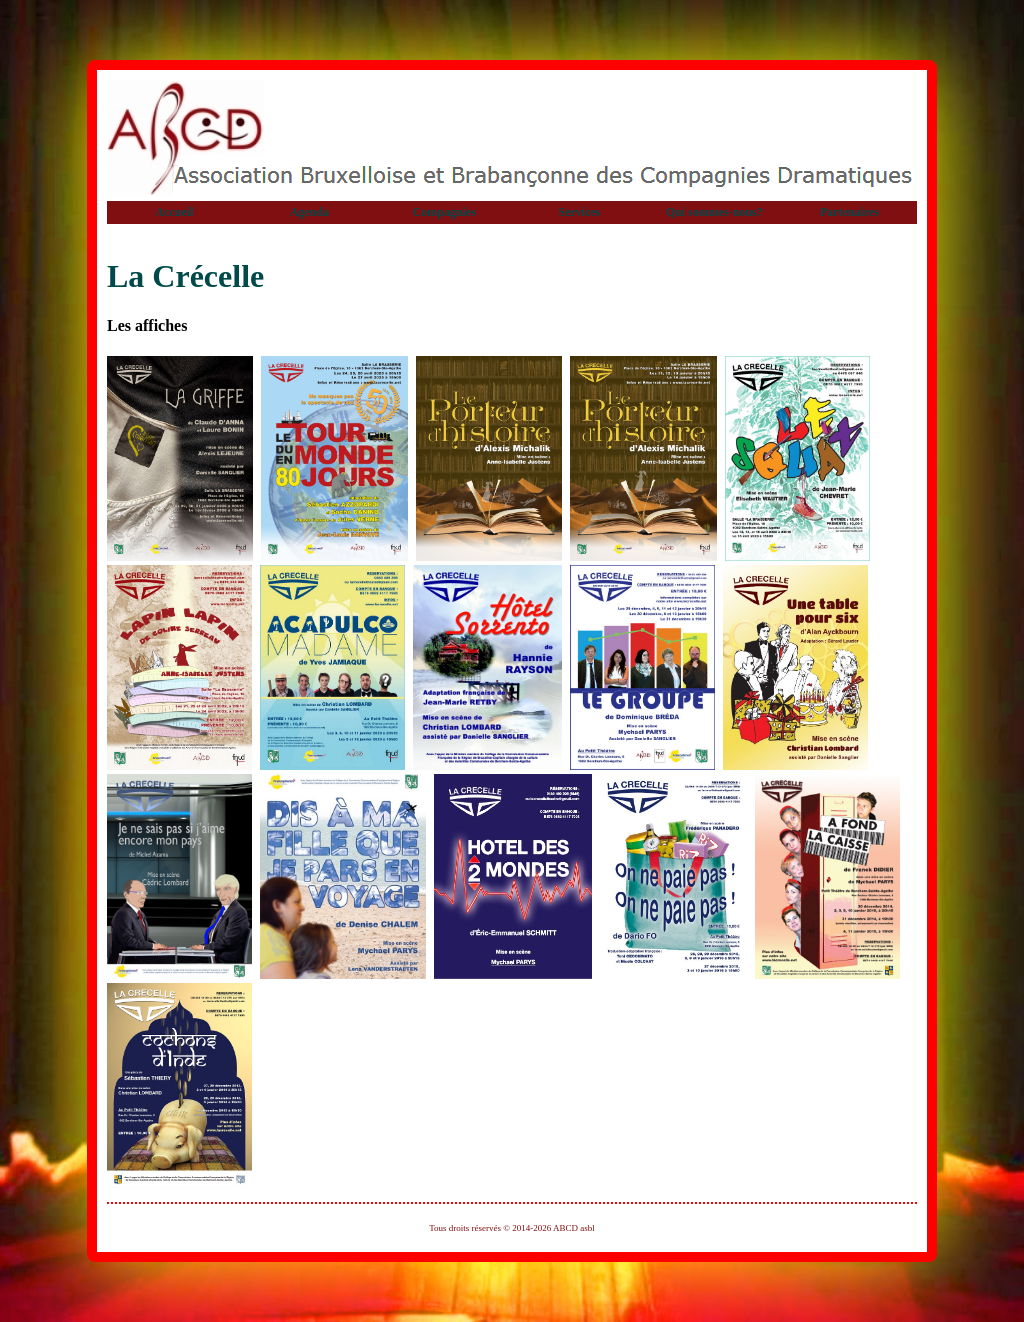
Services (580, 212)
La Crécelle (185, 276)
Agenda (309, 212)
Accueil (175, 212)
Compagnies (444, 212)
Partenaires (849, 212)
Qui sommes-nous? (714, 212)
